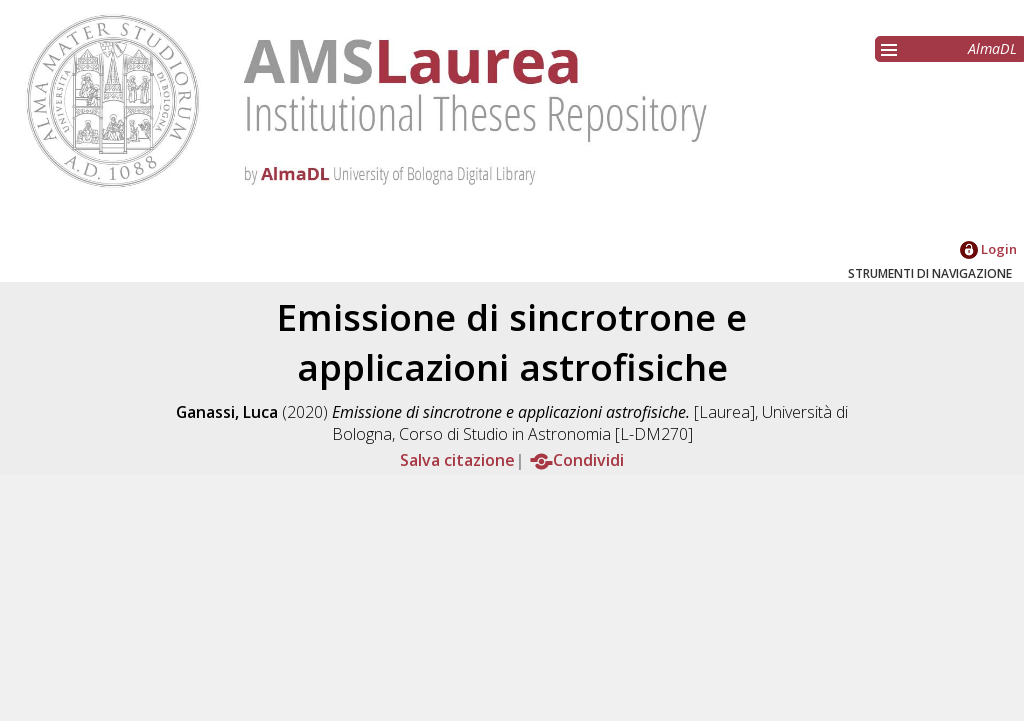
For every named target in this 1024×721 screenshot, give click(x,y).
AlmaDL (992, 48)
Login (988, 249)
